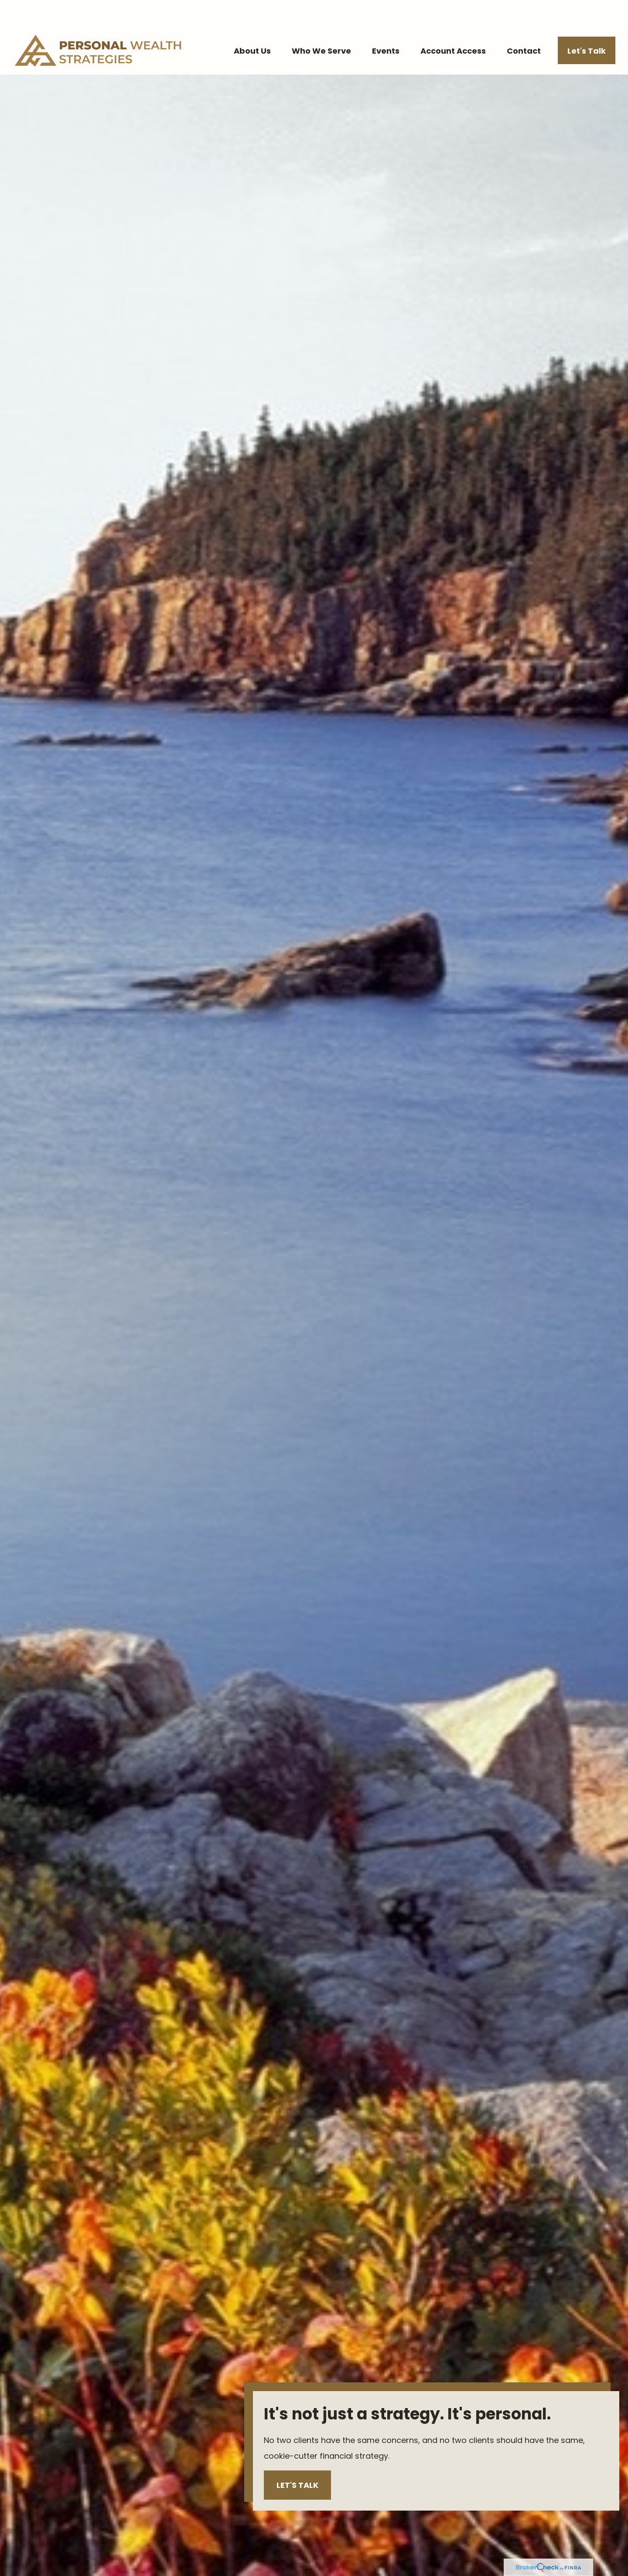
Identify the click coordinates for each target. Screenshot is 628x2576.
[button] (252, 24)
